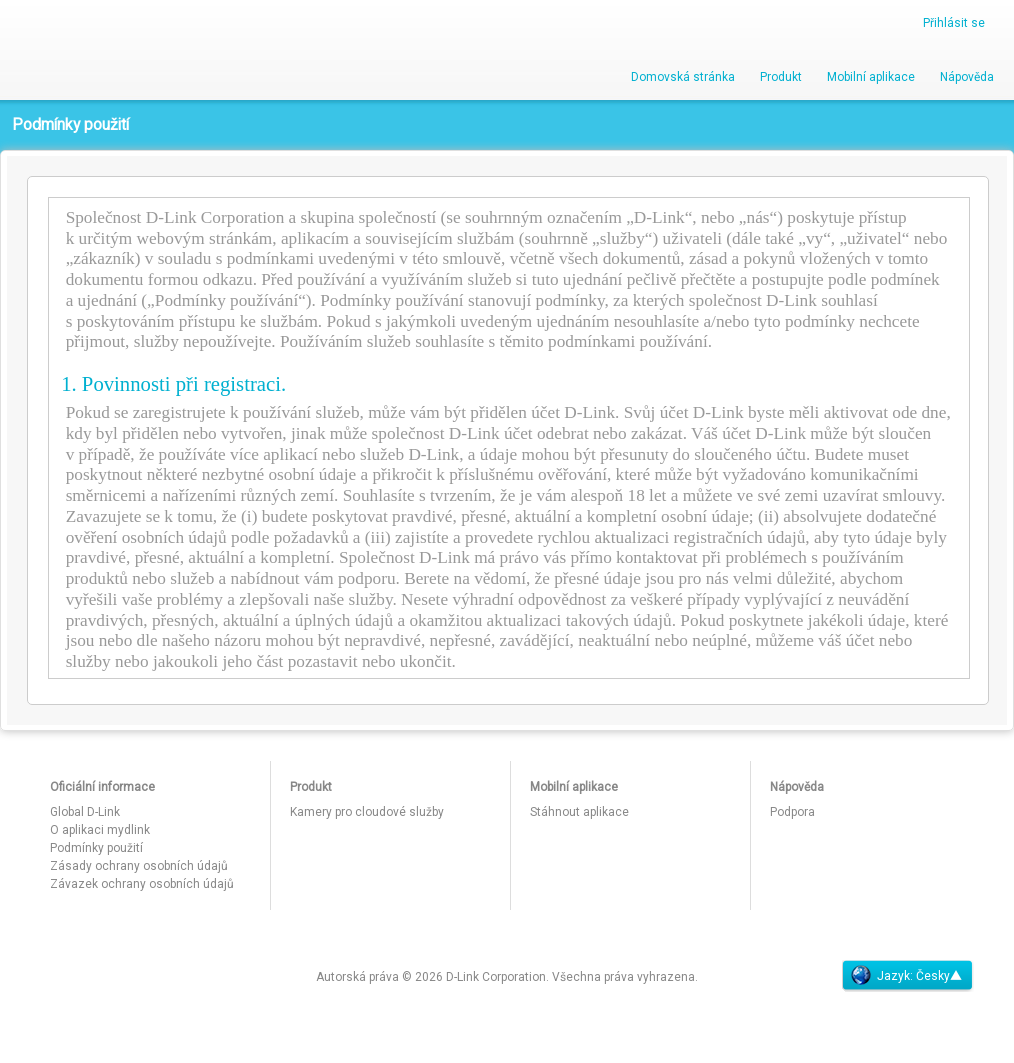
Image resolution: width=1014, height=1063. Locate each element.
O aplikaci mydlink (100, 830)
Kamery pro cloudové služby (367, 812)
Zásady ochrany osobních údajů (139, 866)
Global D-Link (85, 812)
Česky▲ (939, 976)
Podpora (792, 812)
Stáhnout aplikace (579, 812)
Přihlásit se (954, 23)
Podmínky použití (96, 848)
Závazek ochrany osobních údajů (142, 884)
